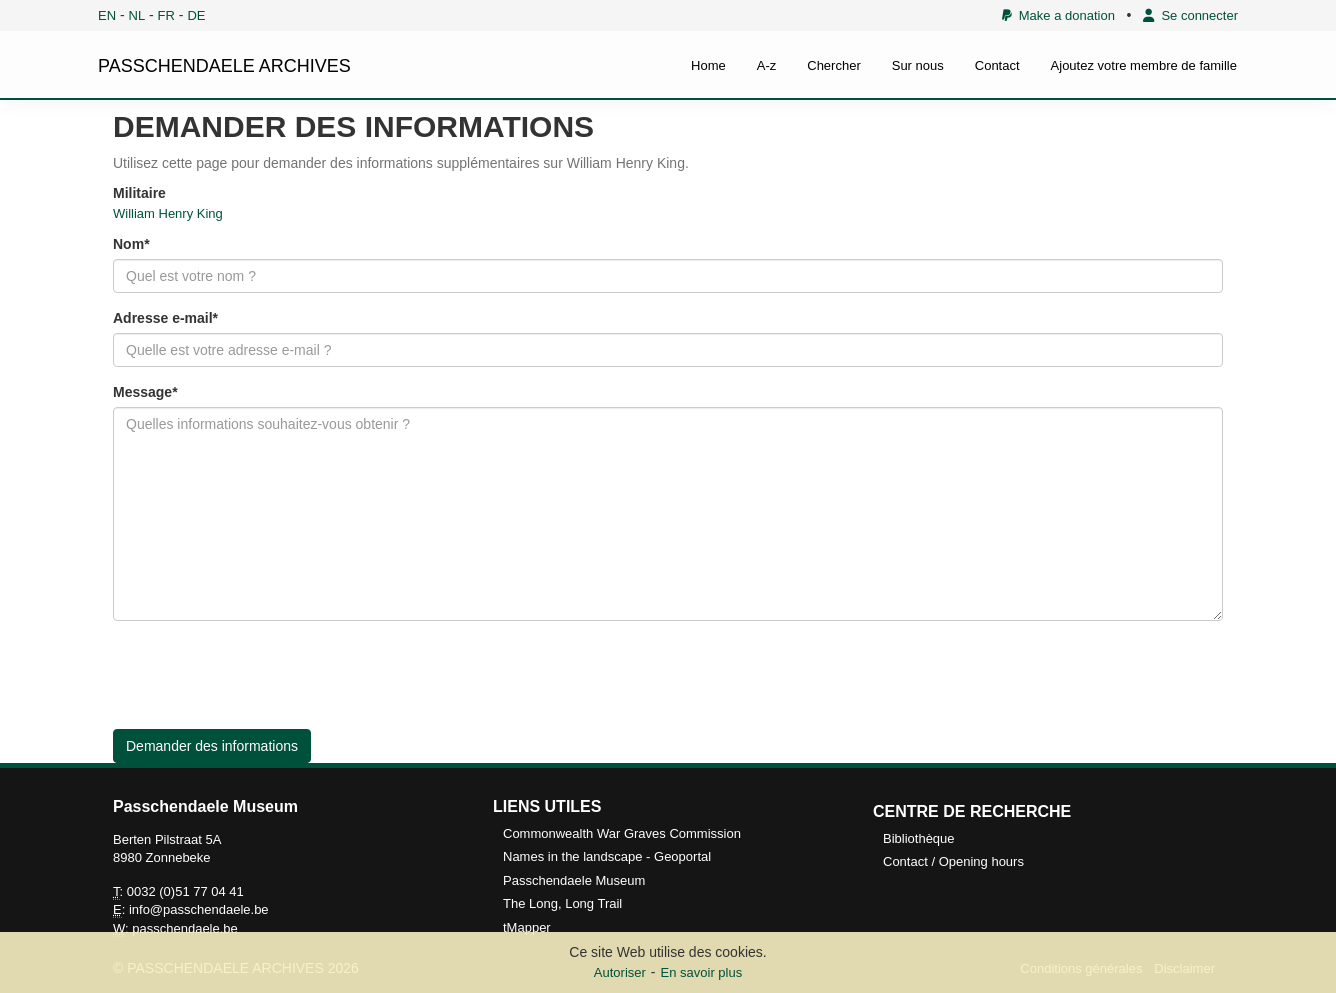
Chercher (833, 65)
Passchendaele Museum (574, 880)
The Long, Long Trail (562, 903)
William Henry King (168, 213)
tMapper (527, 927)
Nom (128, 244)
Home (708, 65)
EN (107, 15)
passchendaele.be (185, 928)
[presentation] (265, 675)
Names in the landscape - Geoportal (607, 856)
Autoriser (620, 972)
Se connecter (1190, 15)
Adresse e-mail (163, 318)
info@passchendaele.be (199, 909)
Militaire (139, 193)
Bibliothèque (919, 838)
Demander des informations (212, 746)
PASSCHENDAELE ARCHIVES (224, 66)
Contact (997, 65)
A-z (767, 65)
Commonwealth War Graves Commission (622, 833)
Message (142, 392)
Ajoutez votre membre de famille (1144, 65)
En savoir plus (702, 972)
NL (137, 15)
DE (196, 15)
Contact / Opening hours (953, 861)
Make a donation (1058, 15)
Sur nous (918, 65)
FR (166, 15)
